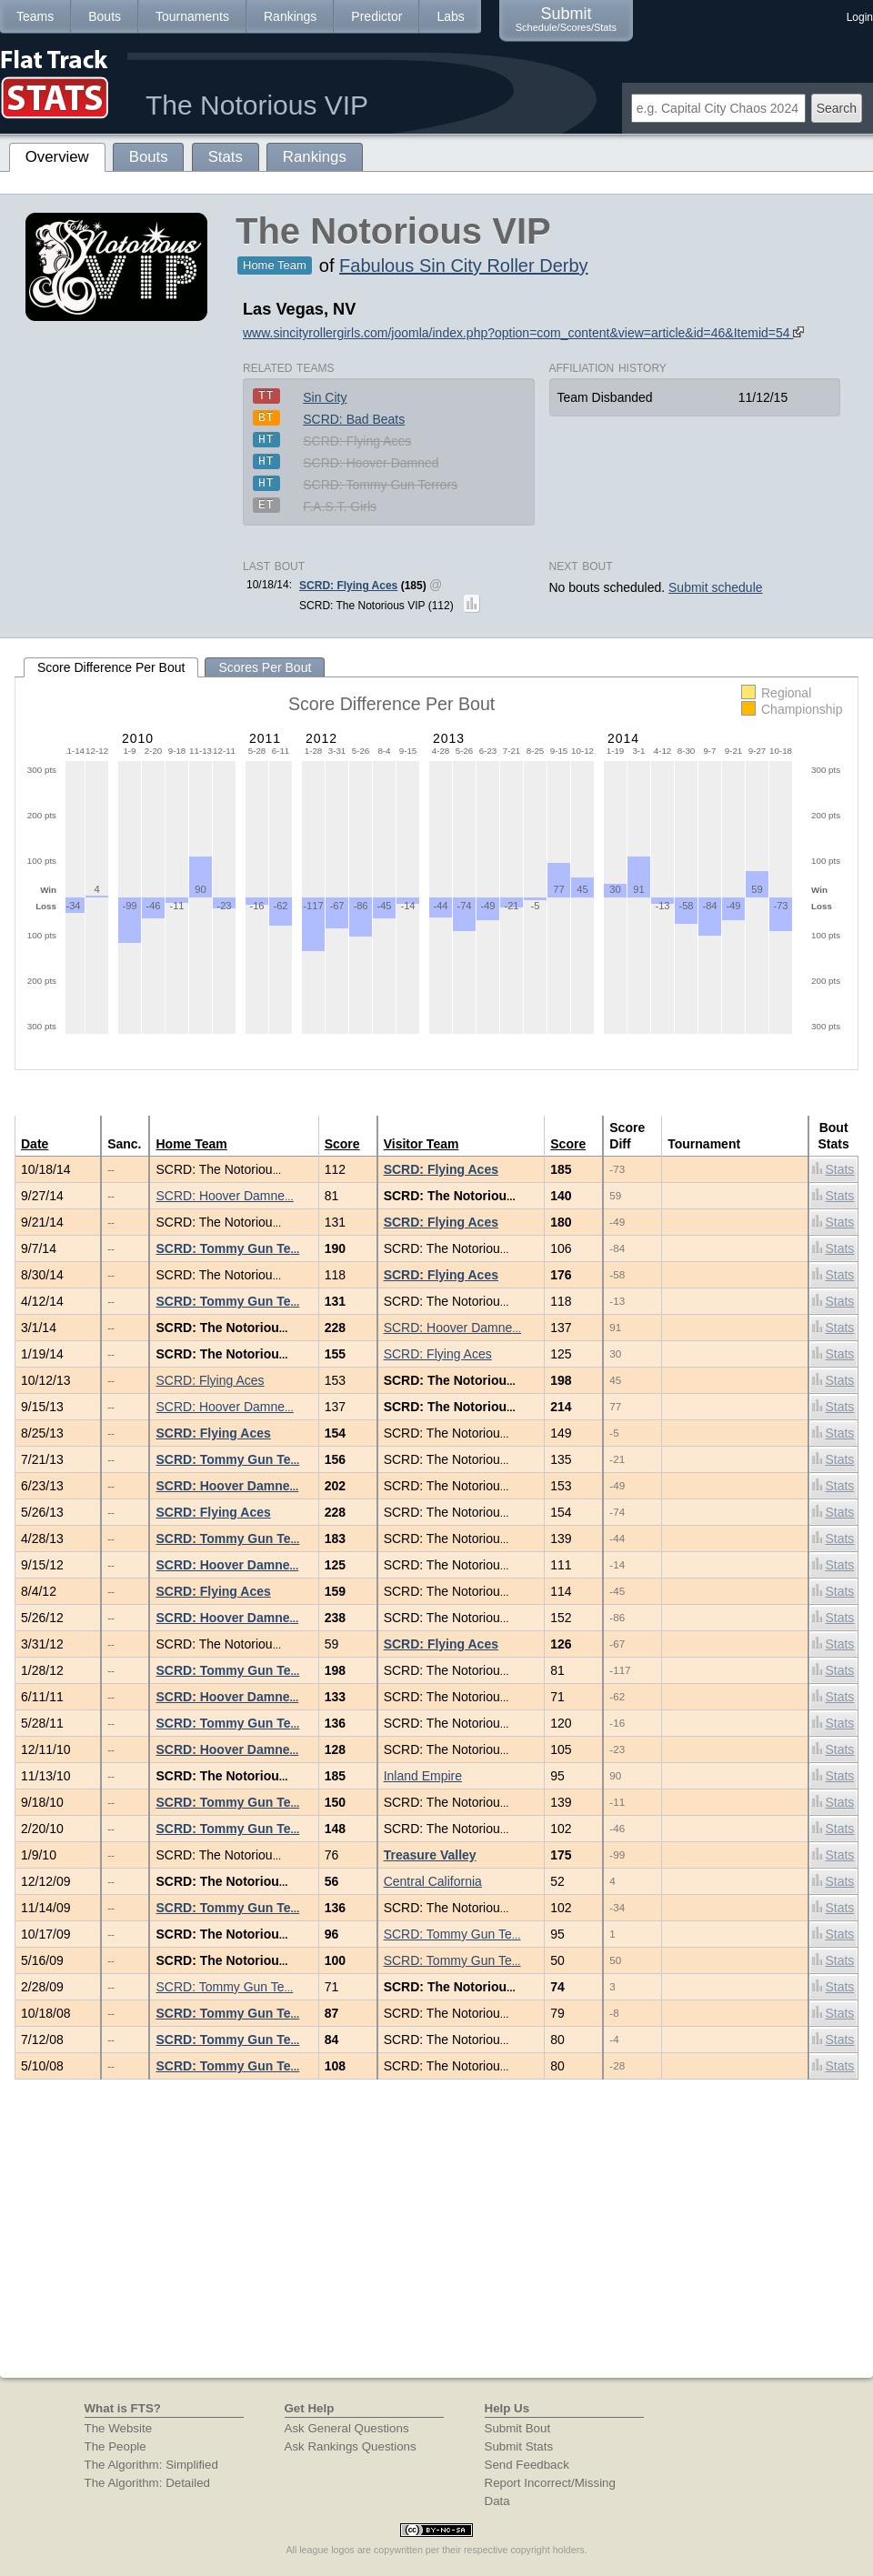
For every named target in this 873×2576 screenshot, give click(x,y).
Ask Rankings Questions (350, 2446)
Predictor (376, 16)
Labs (450, 16)
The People (115, 2446)
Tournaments (192, 16)
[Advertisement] (436, 2241)
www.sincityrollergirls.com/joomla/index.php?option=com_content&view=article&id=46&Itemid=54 (523, 333)
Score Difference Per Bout (111, 667)
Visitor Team (421, 1144)
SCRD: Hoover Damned (370, 463)
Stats (833, 1169)
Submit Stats (519, 2446)
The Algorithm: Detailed (148, 2483)
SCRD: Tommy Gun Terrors (380, 484)
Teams (35, 16)
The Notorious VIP (257, 105)
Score (342, 1144)
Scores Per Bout (264, 667)
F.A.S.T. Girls (339, 506)
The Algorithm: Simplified (151, 2464)
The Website (119, 2428)
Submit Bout (518, 2428)
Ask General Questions (347, 2428)
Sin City (324, 397)
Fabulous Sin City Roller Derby (463, 266)
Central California (433, 1881)
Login (860, 17)
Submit (566, 19)
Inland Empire (423, 1776)
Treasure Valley (430, 1855)
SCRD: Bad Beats (354, 419)
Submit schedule (715, 587)
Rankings (290, 16)
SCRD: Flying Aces (357, 441)
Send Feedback (527, 2464)
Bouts (104, 16)
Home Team (191, 1144)
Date (34, 1144)
